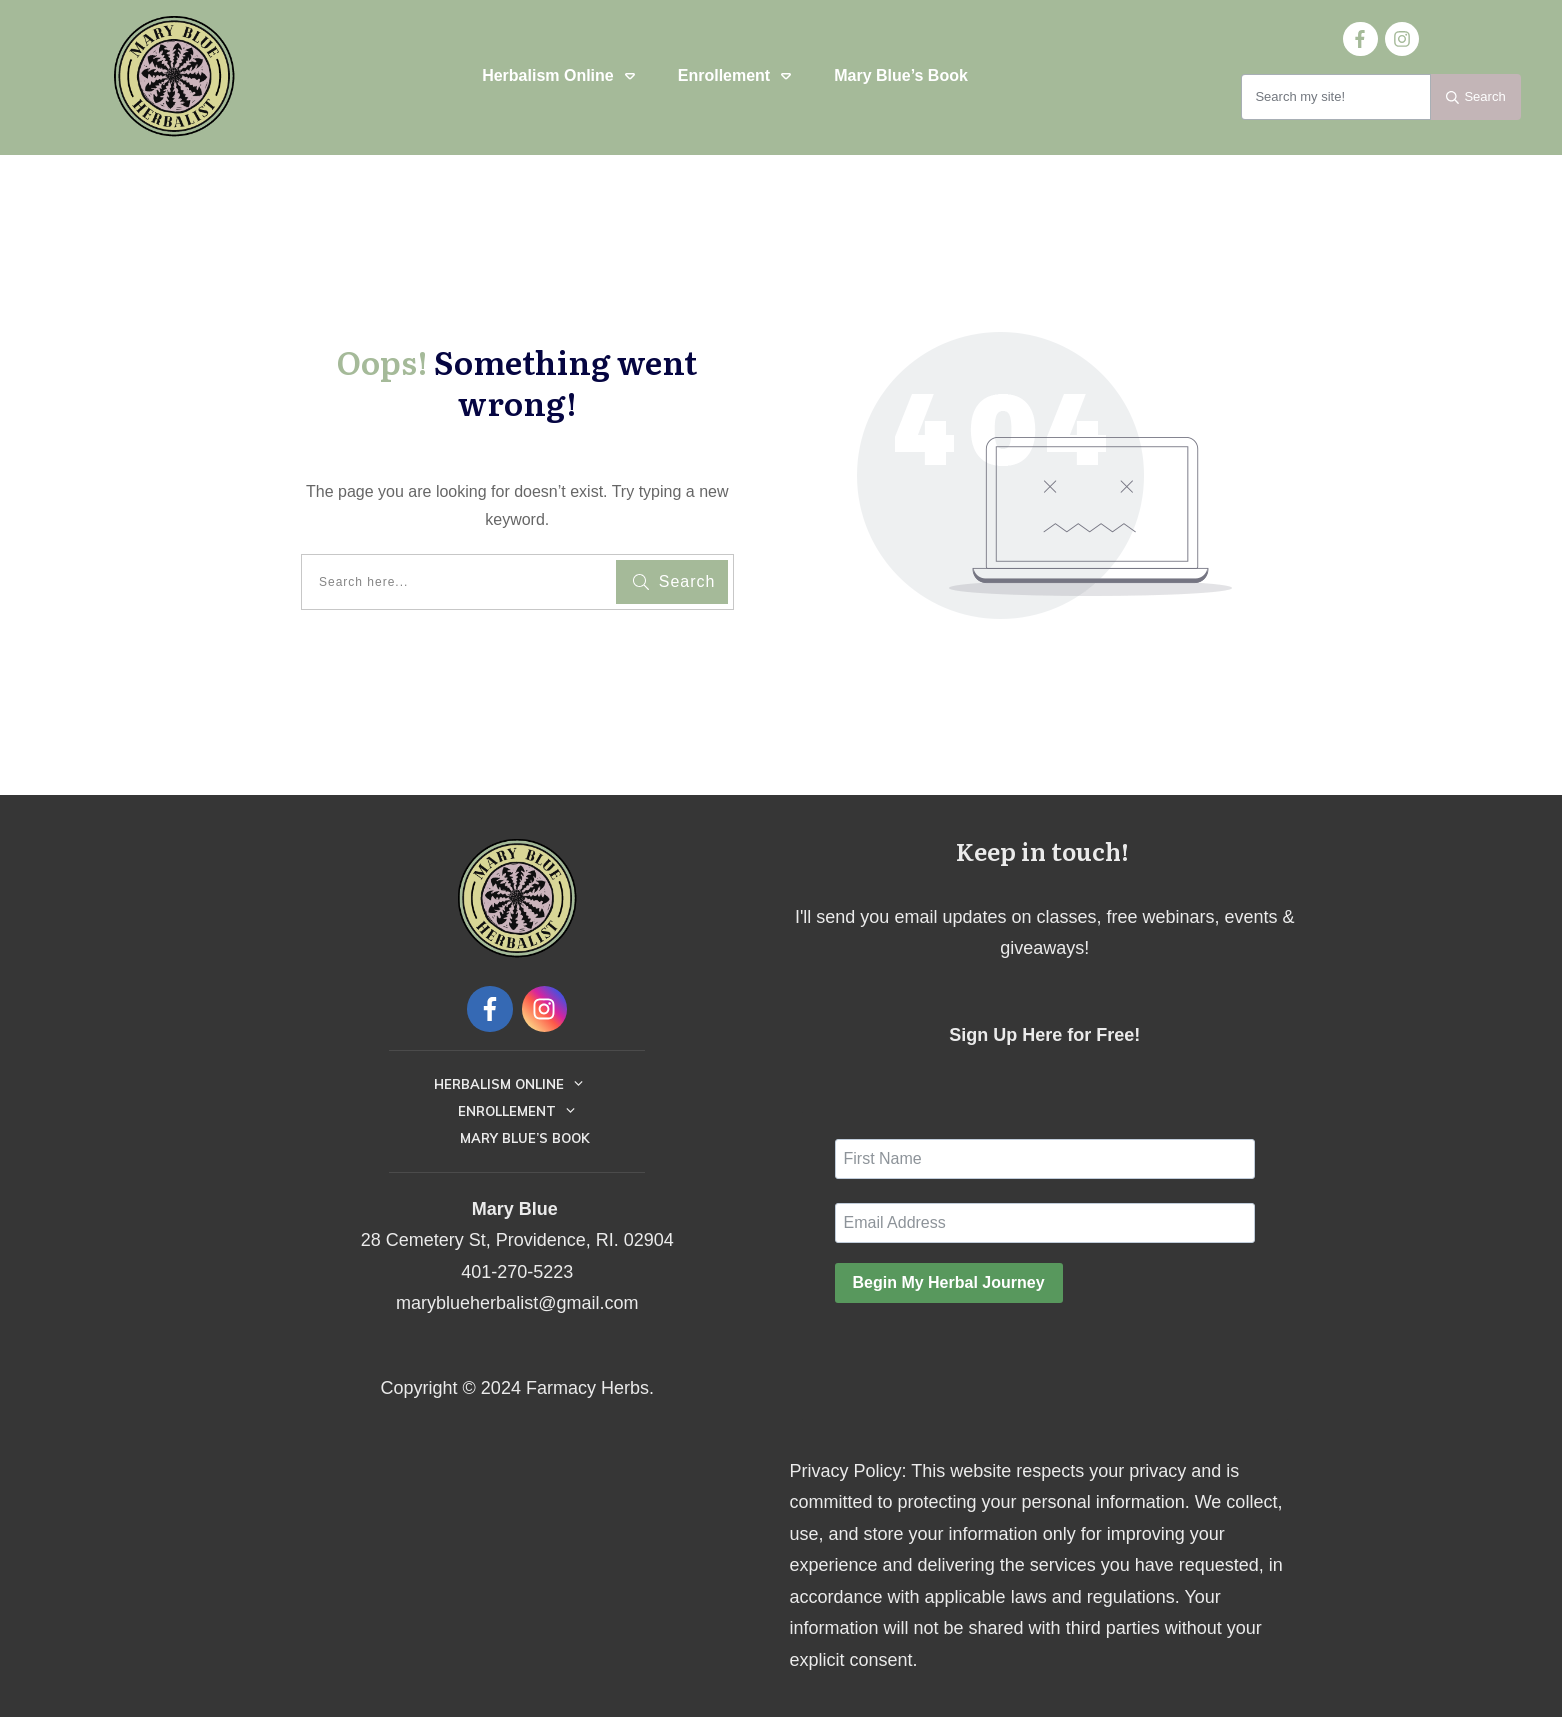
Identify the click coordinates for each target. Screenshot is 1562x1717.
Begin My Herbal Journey (949, 1282)
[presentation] (987, 1358)
